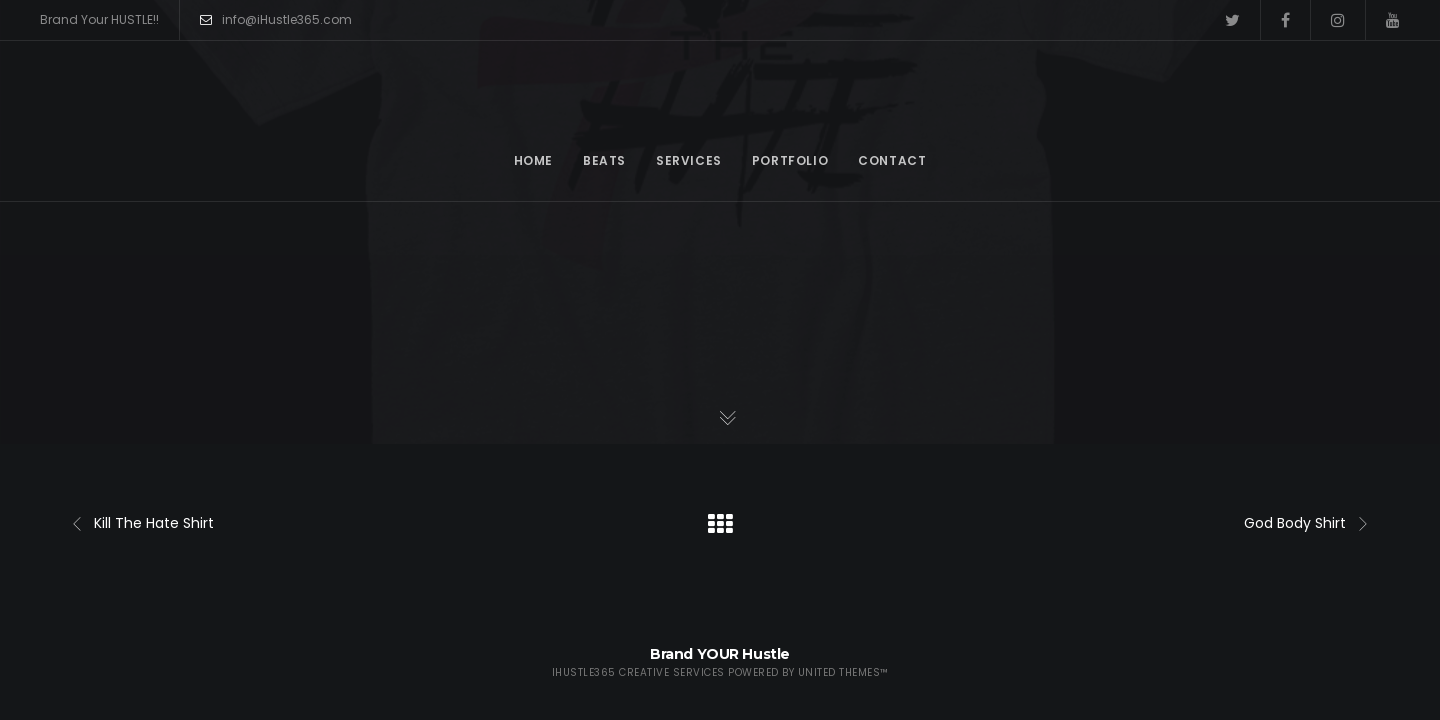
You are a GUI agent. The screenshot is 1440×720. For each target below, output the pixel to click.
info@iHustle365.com (276, 20)
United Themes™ (843, 672)
